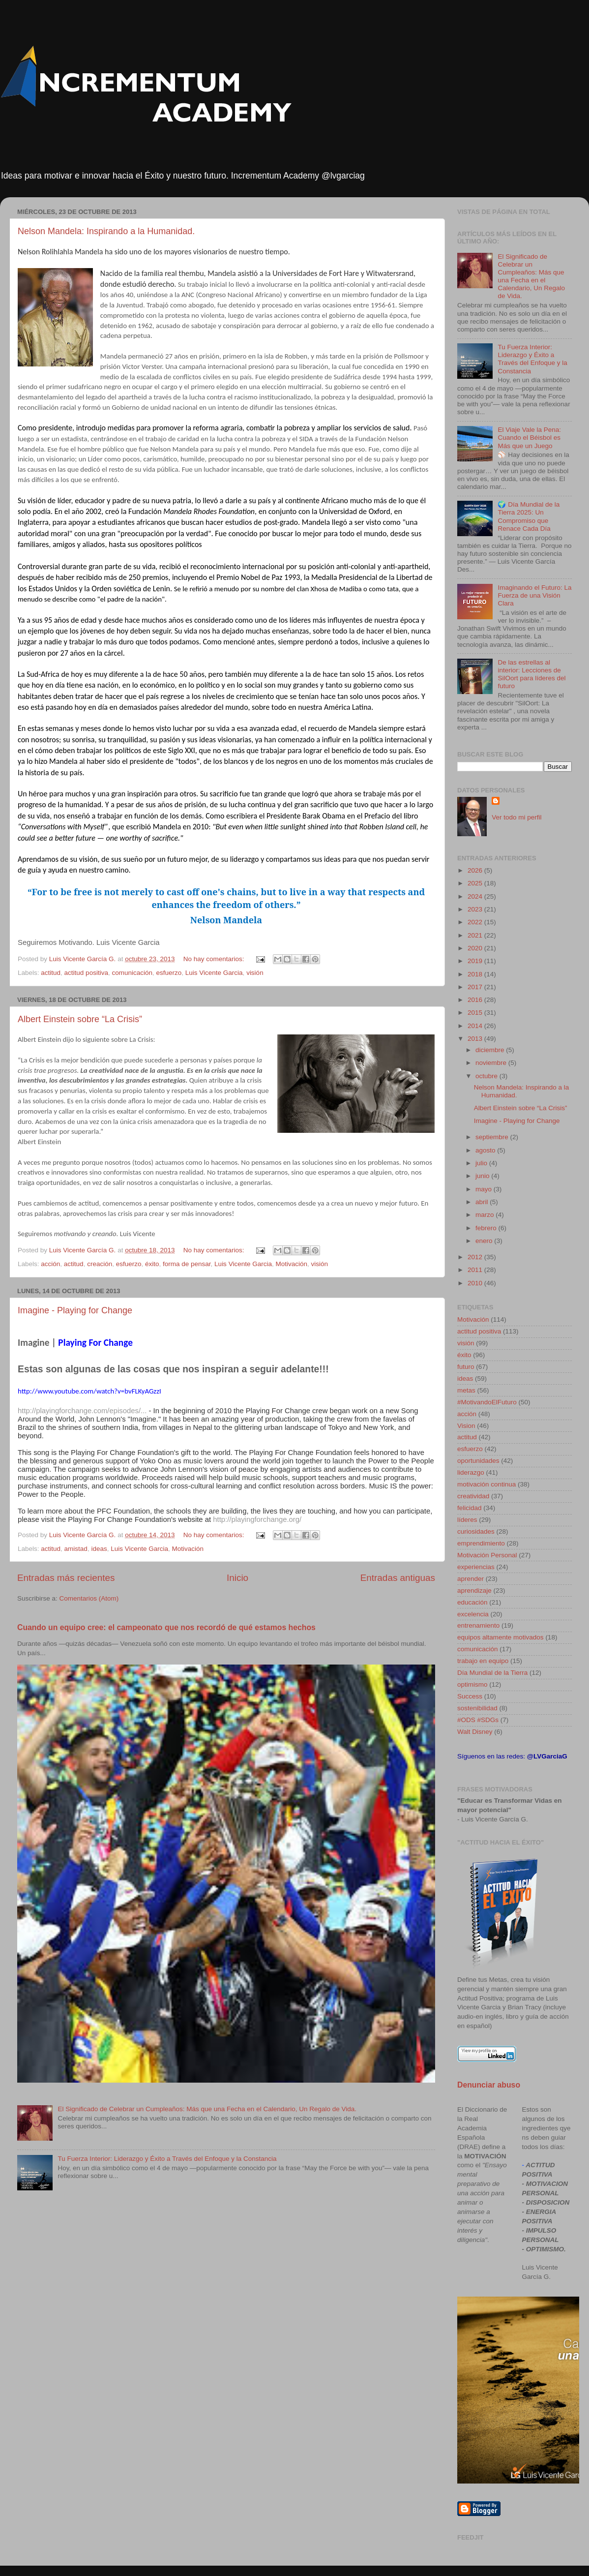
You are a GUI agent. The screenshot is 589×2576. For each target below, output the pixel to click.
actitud (50, 972)
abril (482, 1202)
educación (472, 1602)
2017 (476, 987)
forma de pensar (187, 1264)
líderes (467, 1519)
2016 (476, 999)
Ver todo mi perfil (516, 817)
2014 (476, 1026)
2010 (476, 1283)
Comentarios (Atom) (89, 1598)
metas (466, 1390)
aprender (470, 1578)
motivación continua (486, 1484)
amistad (76, 1548)
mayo (484, 1189)
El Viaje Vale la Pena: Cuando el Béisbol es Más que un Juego (529, 437)
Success (469, 1696)
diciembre (490, 1050)
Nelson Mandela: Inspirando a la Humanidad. (106, 231)
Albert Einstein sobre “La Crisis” (80, 1019)
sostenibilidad (477, 1708)
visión (255, 972)
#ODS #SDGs (478, 1720)
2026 (476, 870)
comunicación (132, 972)
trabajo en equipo (482, 1661)
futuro (465, 1366)
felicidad (469, 1508)
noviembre (491, 1062)
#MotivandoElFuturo (487, 1402)
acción (50, 1264)
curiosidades (476, 1531)
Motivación (291, 1264)
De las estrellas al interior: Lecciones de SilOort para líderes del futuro (531, 674)
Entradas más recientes (66, 1578)
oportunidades (478, 1460)
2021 (476, 935)
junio (483, 1176)
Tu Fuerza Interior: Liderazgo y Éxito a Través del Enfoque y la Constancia (167, 2158)
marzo (485, 1214)
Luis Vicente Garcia (214, 972)
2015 (476, 1012)
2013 (476, 1038)
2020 (476, 948)
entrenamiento (478, 1625)
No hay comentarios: (214, 959)
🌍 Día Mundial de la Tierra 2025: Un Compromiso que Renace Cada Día (529, 516)
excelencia (473, 1614)
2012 (476, 1257)
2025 (476, 883)
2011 (476, 1269)
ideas (99, 1548)
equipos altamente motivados (500, 1637)
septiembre (492, 1137)
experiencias (476, 1567)
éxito (152, 1264)
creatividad (473, 1496)
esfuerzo (168, 972)
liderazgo (470, 1472)
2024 (476, 896)
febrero (487, 1228)
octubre (487, 1076)
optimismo (472, 1684)
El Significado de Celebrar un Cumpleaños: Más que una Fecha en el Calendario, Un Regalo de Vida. (207, 2109)
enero (484, 1240)
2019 (476, 961)
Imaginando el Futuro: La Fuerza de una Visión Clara (534, 595)
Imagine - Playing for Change (75, 1310)
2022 (476, 922)
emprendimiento (481, 1543)
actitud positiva (86, 972)
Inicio (237, 1578)
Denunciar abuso (488, 2085)
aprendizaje (474, 1590)
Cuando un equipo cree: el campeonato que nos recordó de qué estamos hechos (166, 1627)
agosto (486, 1150)
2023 (476, 909)
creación (99, 1264)
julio (482, 1163)
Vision (466, 1425)
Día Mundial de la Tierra (492, 1672)
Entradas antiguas (397, 1578)
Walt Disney (475, 1731)
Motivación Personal (487, 1555)
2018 (476, 974)
